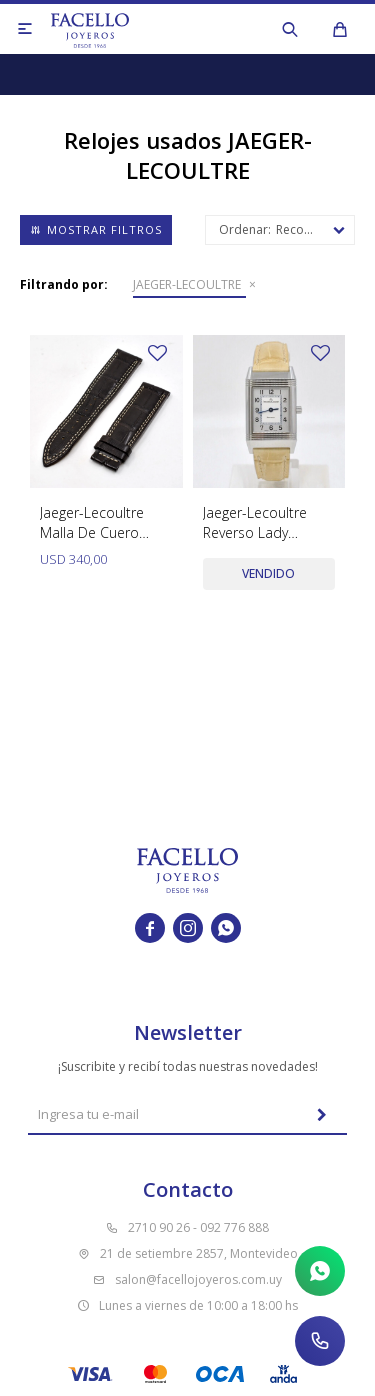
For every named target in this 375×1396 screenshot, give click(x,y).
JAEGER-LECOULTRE (187, 284)
